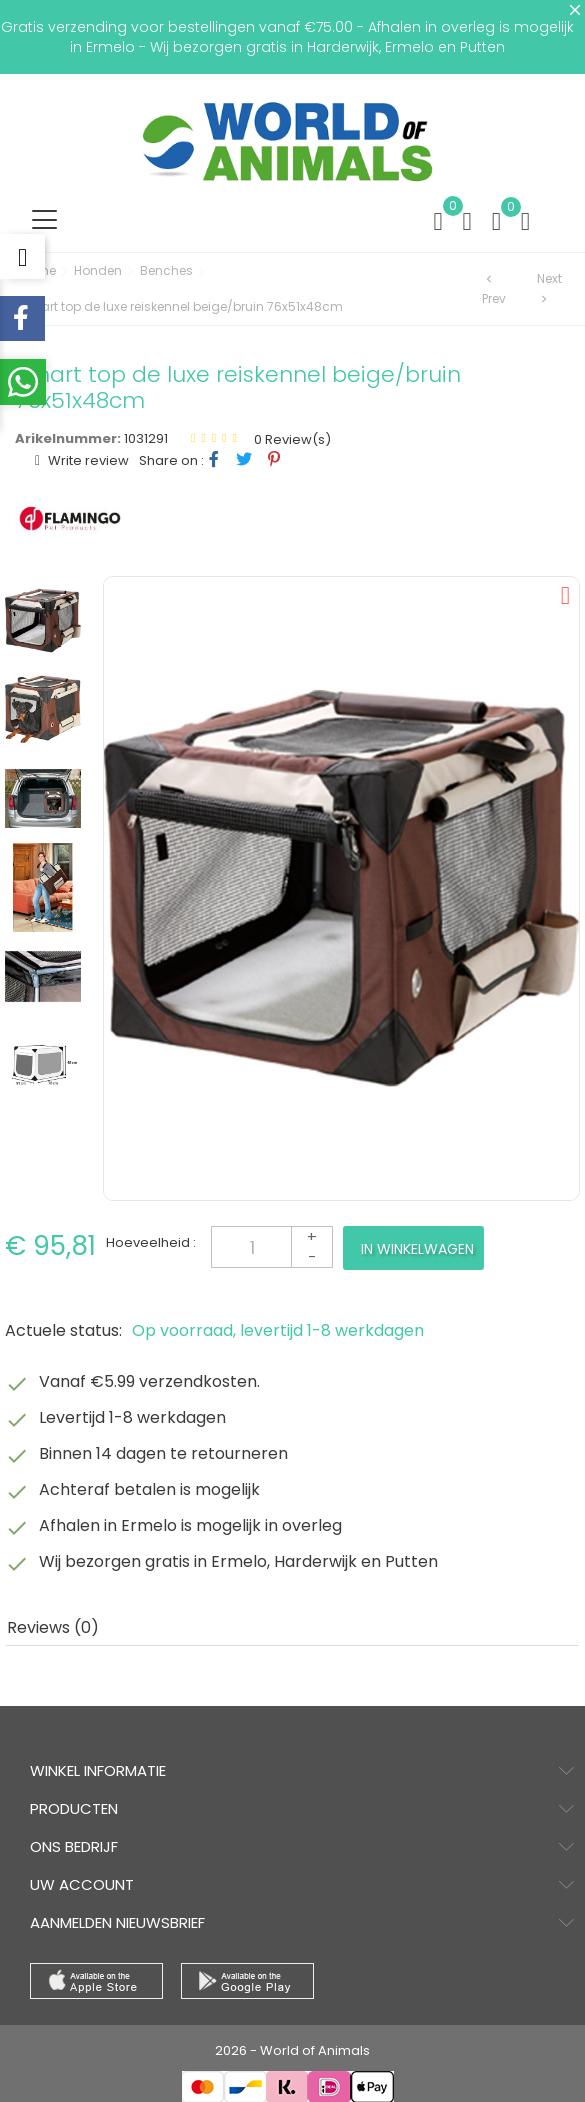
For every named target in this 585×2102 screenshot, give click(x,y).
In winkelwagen (417, 1249)
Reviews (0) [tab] (53, 1627)
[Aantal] (272, 1247)
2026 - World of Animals (292, 2050)
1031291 (146, 438)
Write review (87, 460)
